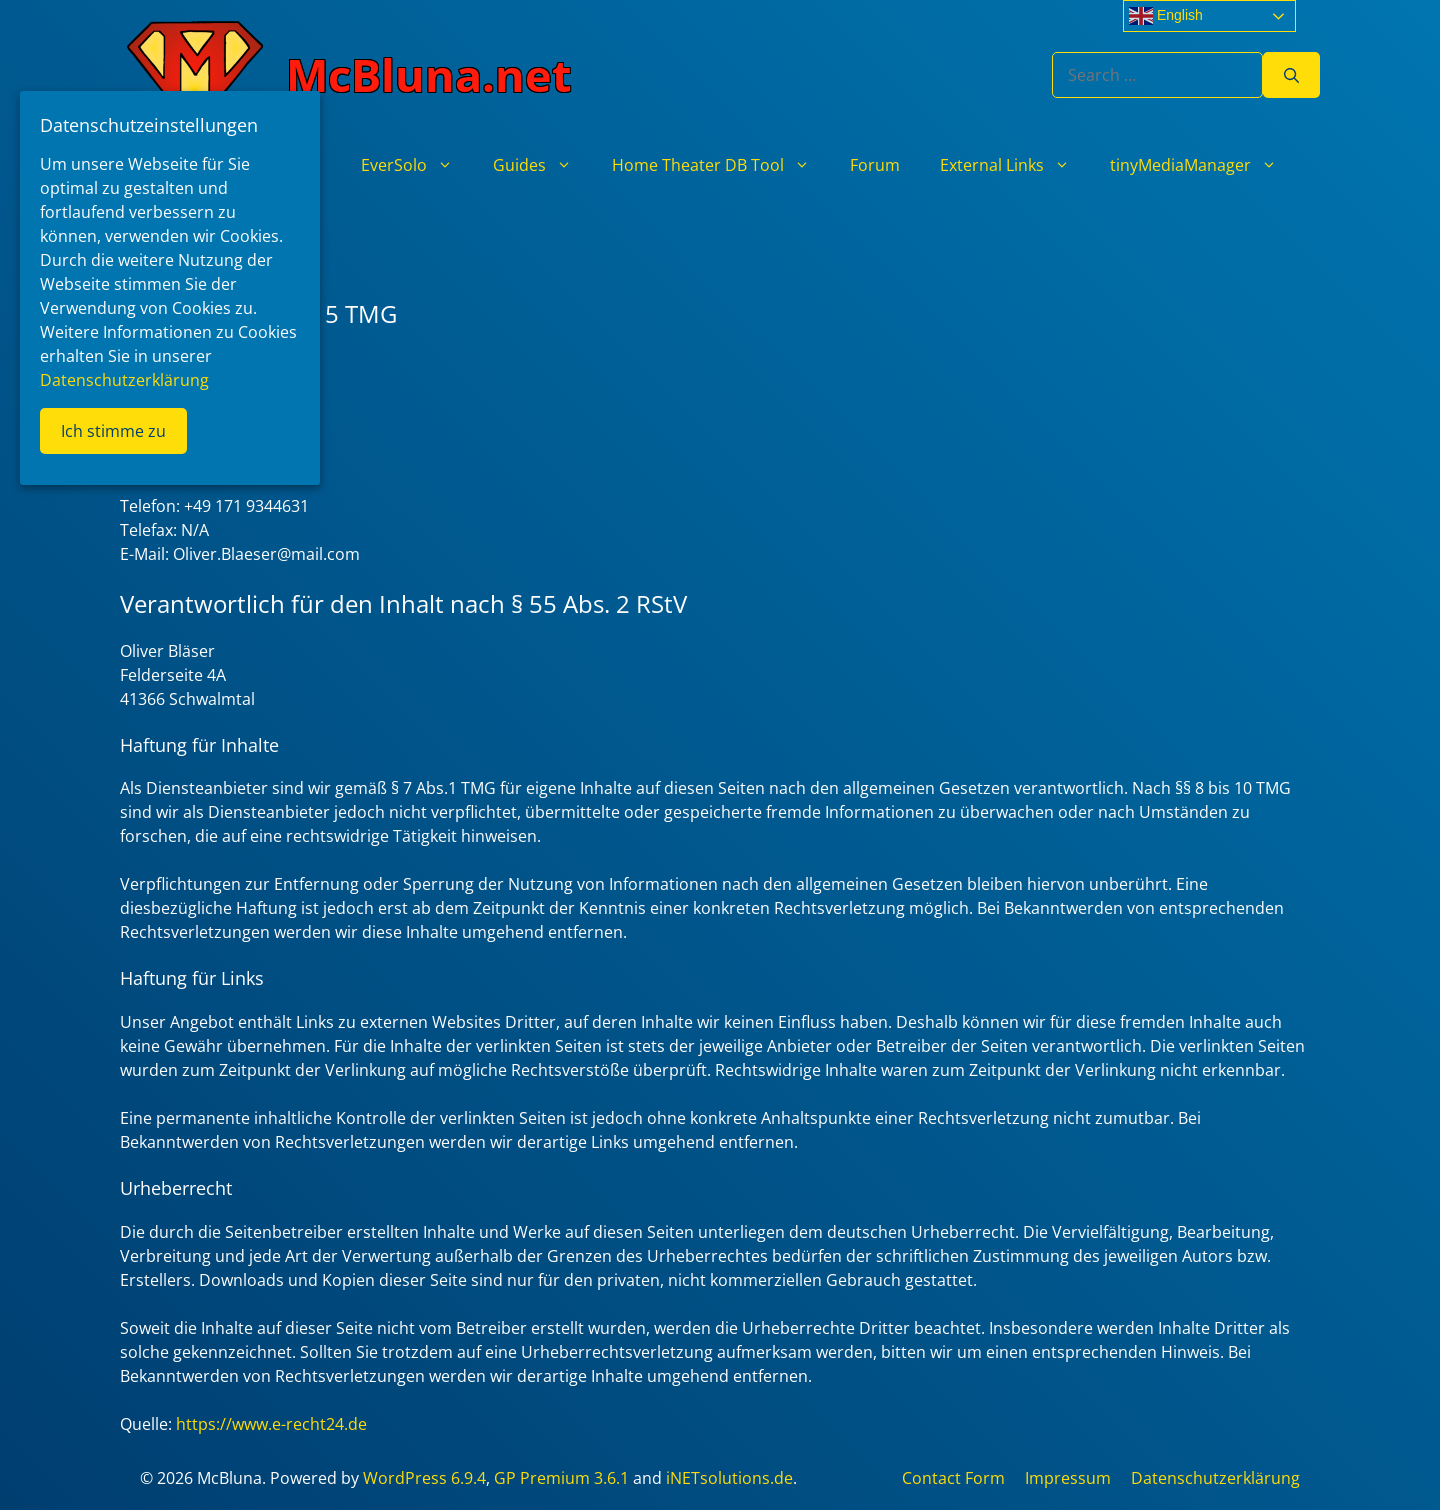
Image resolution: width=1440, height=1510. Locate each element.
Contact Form (953, 1478)
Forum (875, 165)
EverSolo (417, 165)
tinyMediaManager (1203, 165)
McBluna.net (429, 74)
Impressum (1068, 1478)
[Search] (1291, 75)
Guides (542, 165)
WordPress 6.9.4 (424, 1478)
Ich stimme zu (113, 431)
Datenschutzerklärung (1215, 1478)
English (1166, 16)
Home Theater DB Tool (721, 165)
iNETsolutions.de (729, 1478)
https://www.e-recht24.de (271, 1424)
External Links (1015, 165)
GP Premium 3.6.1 (561, 1478)
